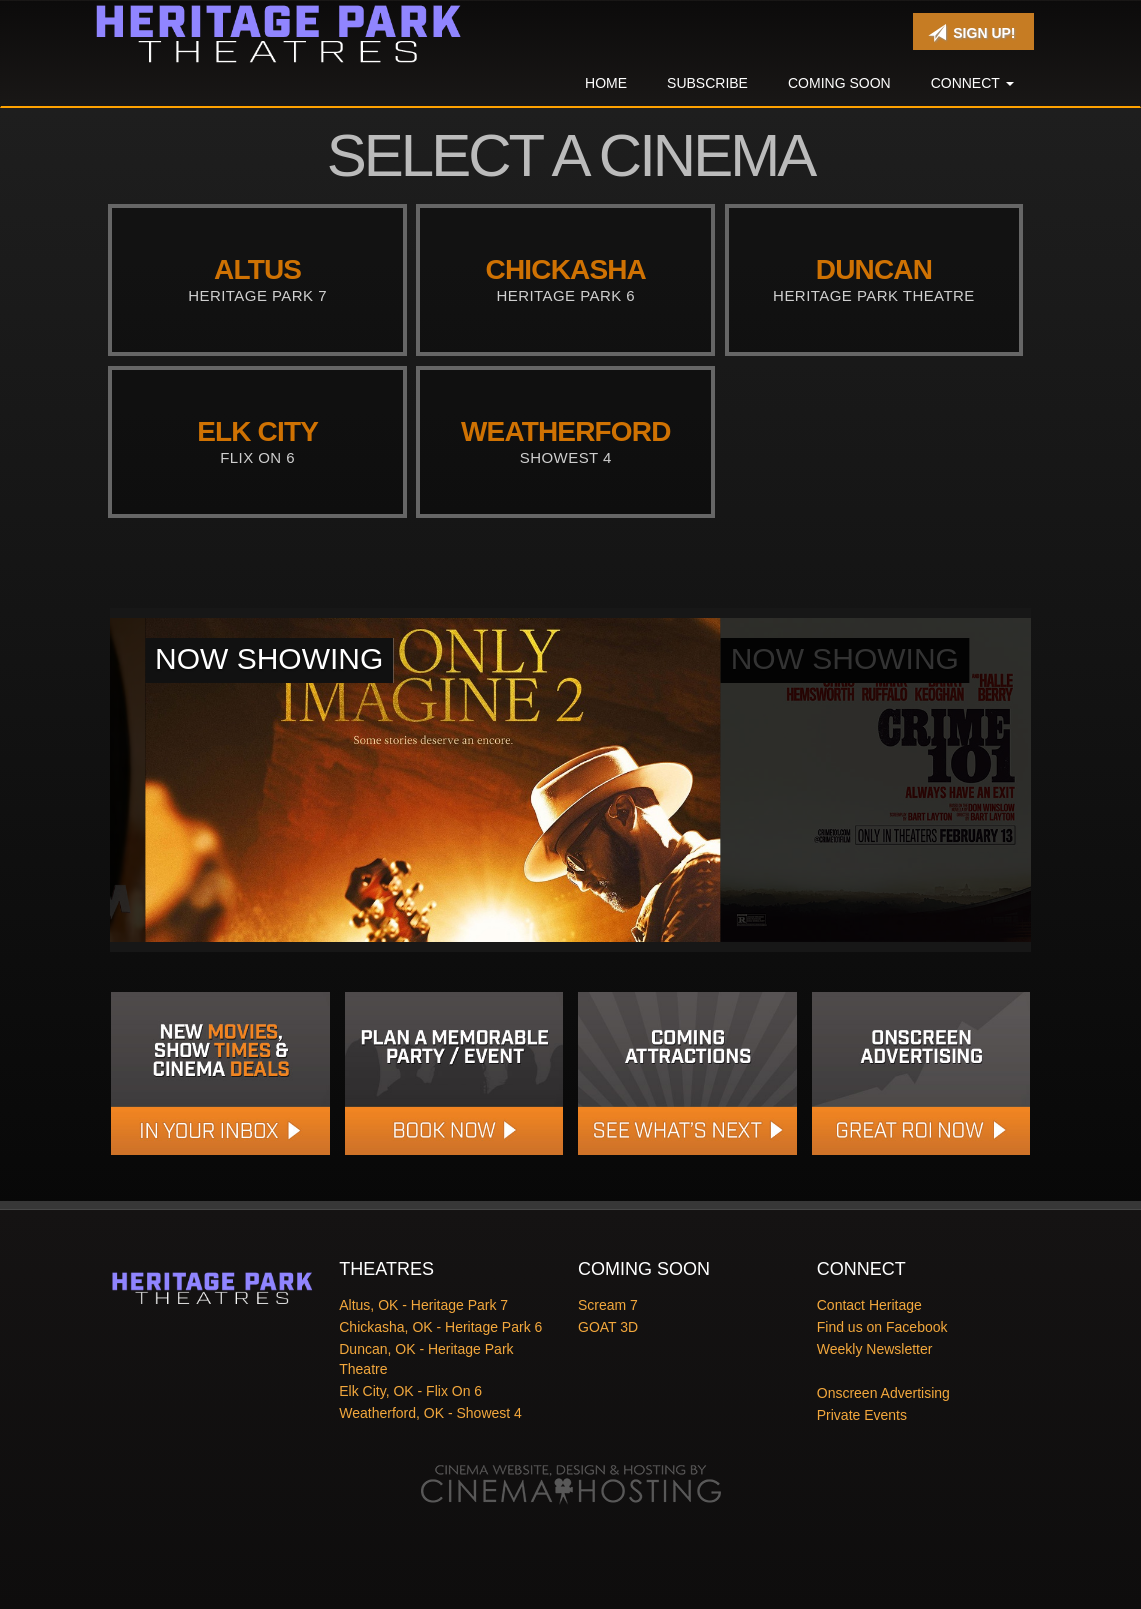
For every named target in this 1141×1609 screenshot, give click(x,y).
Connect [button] (972, 83)
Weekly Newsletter (875, 1349)
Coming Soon (839, 83)
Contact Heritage (869, 1305)
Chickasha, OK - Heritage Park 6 (440, 1327)
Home (606, 83)
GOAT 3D (608, 1327)
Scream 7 (608, 1305)
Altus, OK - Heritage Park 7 (423, 1305)
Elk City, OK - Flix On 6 (410, 1391)
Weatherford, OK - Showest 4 (430, 1413)
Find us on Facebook (882, 1327)
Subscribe (707, 83)
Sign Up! (971, 33)
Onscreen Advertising (883, 1393)
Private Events (862, 1415)
